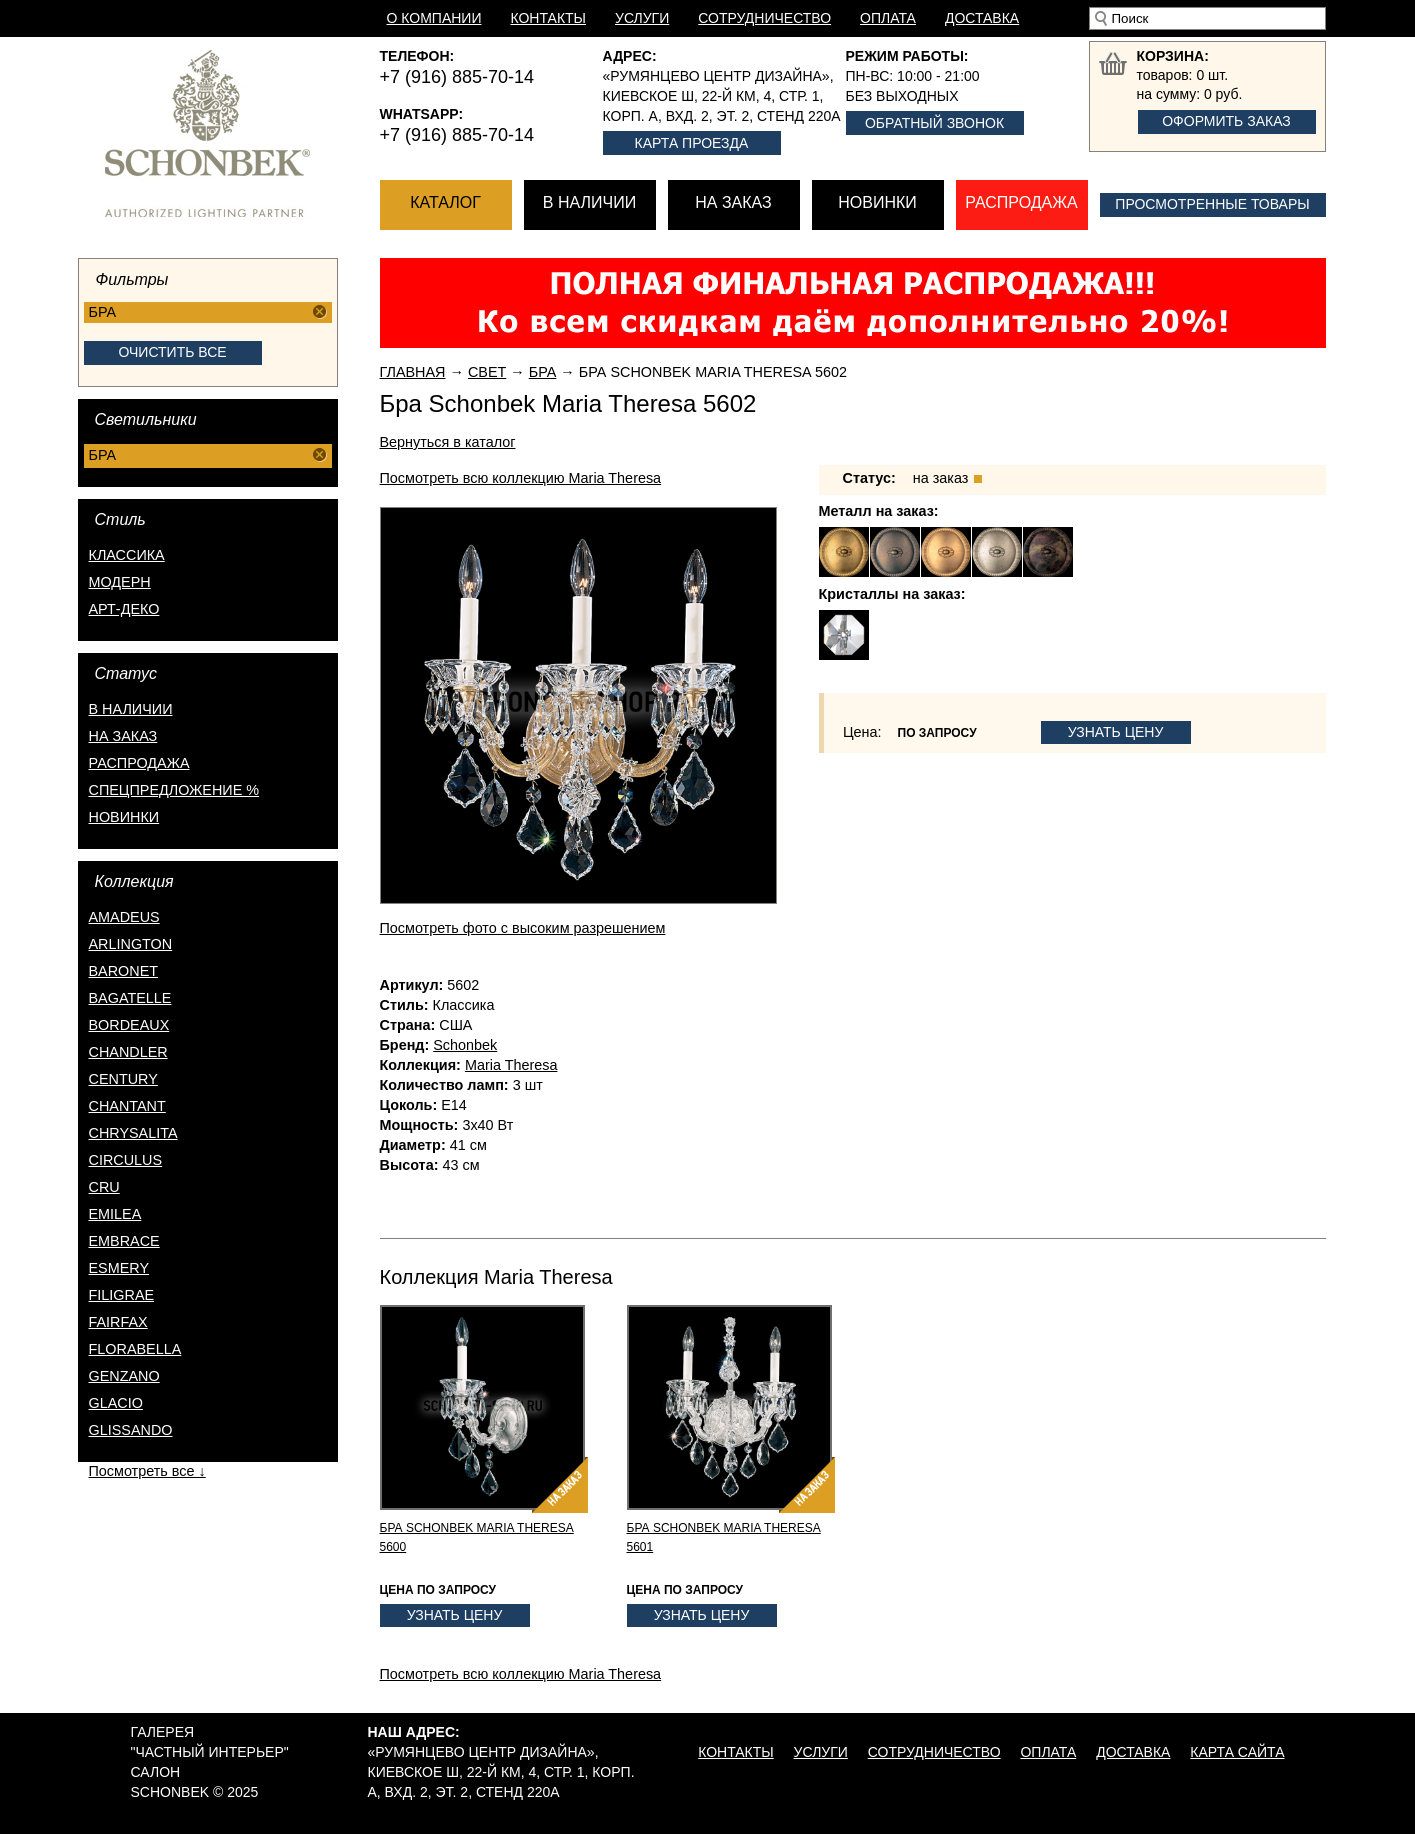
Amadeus (124, 917)
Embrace (124, 1241)
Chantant (127, 1106)
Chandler (128, 1052)
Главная (413, 372)
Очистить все (172, 352)
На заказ (733, 202)
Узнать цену (1116, 732)
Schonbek (465, 1045)
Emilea (115, 1214)
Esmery (119, 1268)
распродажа (139, 763)
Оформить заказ (1226, 121)
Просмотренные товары (1212, 204)
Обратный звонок (934, 123)
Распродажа (1021, 202)
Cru (104, 1187)
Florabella (135, 1349)
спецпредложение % (174, 790)
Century (123, 1079)
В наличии (589, 202)
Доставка (982, 18)
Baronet (124, 971)
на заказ (123, 736)
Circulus (126, 1160)
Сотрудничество (764, 18)
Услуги (642, 18)
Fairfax (118, 1322)
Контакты (548, 18)
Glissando (131, 1430)
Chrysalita (133, 1133)
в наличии (131, 709)
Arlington (131, 944)
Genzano (124, 1376)
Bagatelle (130, 998)
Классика (127, 555)
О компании (434, 18)
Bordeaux (129, 1025)
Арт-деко (124, 609)
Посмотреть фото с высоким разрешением (523, 928)
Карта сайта (1237, 1752)
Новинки (877, 202)
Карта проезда (692, 143)
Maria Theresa (511, 1065)
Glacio (116, 1403)
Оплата (888, 18)
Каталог (445, 202)
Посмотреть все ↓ (147, 1471)
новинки (124, 817)
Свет (487, 372)
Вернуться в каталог (448, 442)
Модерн (120, 582)
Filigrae (122, 1295)
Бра (543, 372)
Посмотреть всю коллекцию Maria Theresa (521, 478)
